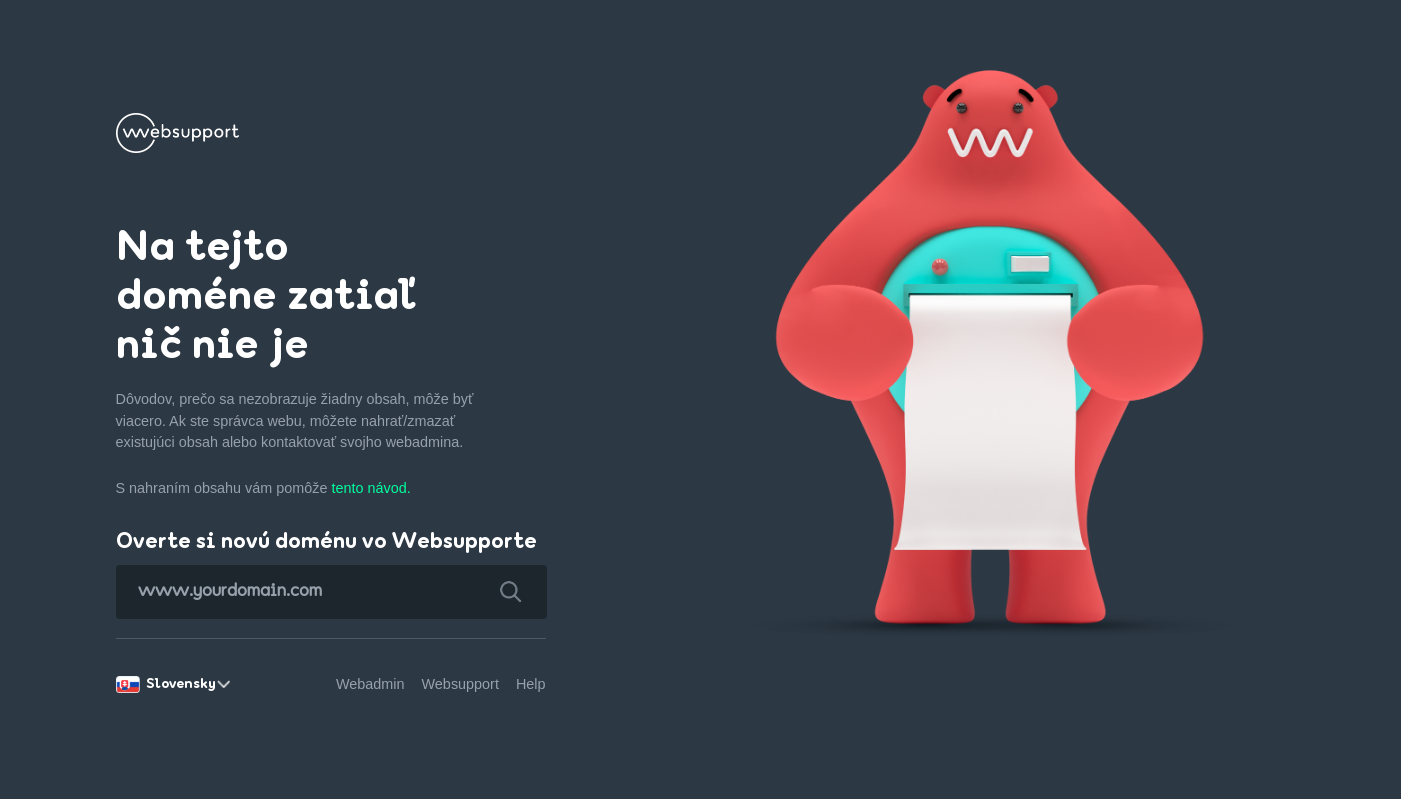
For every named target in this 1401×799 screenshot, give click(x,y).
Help (531, 684)
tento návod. (370, 488)
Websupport (460, 684)
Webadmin (370, 684)
